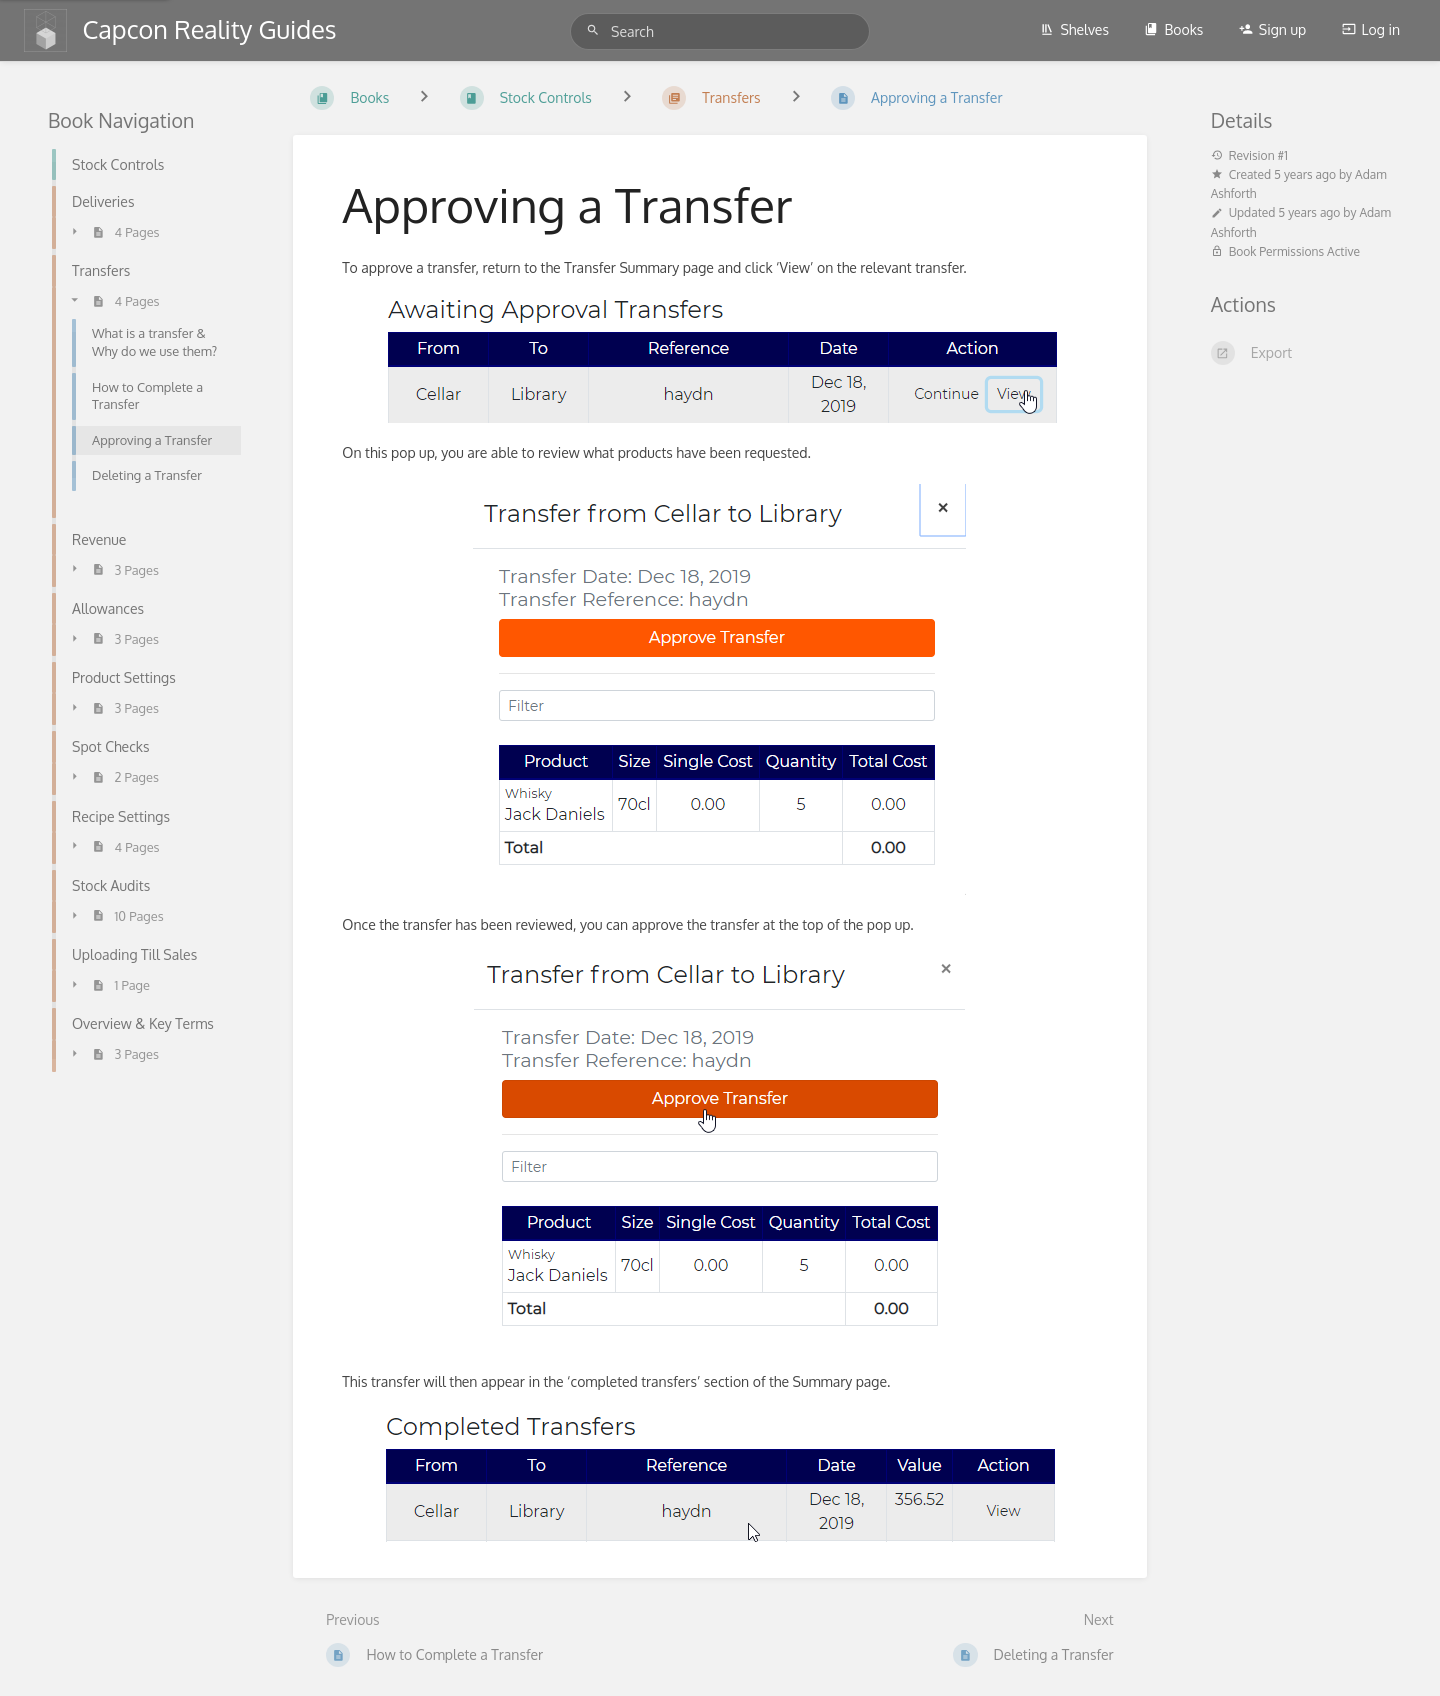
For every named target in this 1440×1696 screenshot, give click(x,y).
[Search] (596, 30)
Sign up (1272, 29)
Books (1173, 29)
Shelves (1074, 29)
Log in (1371, 29)
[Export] (1301, 353)
